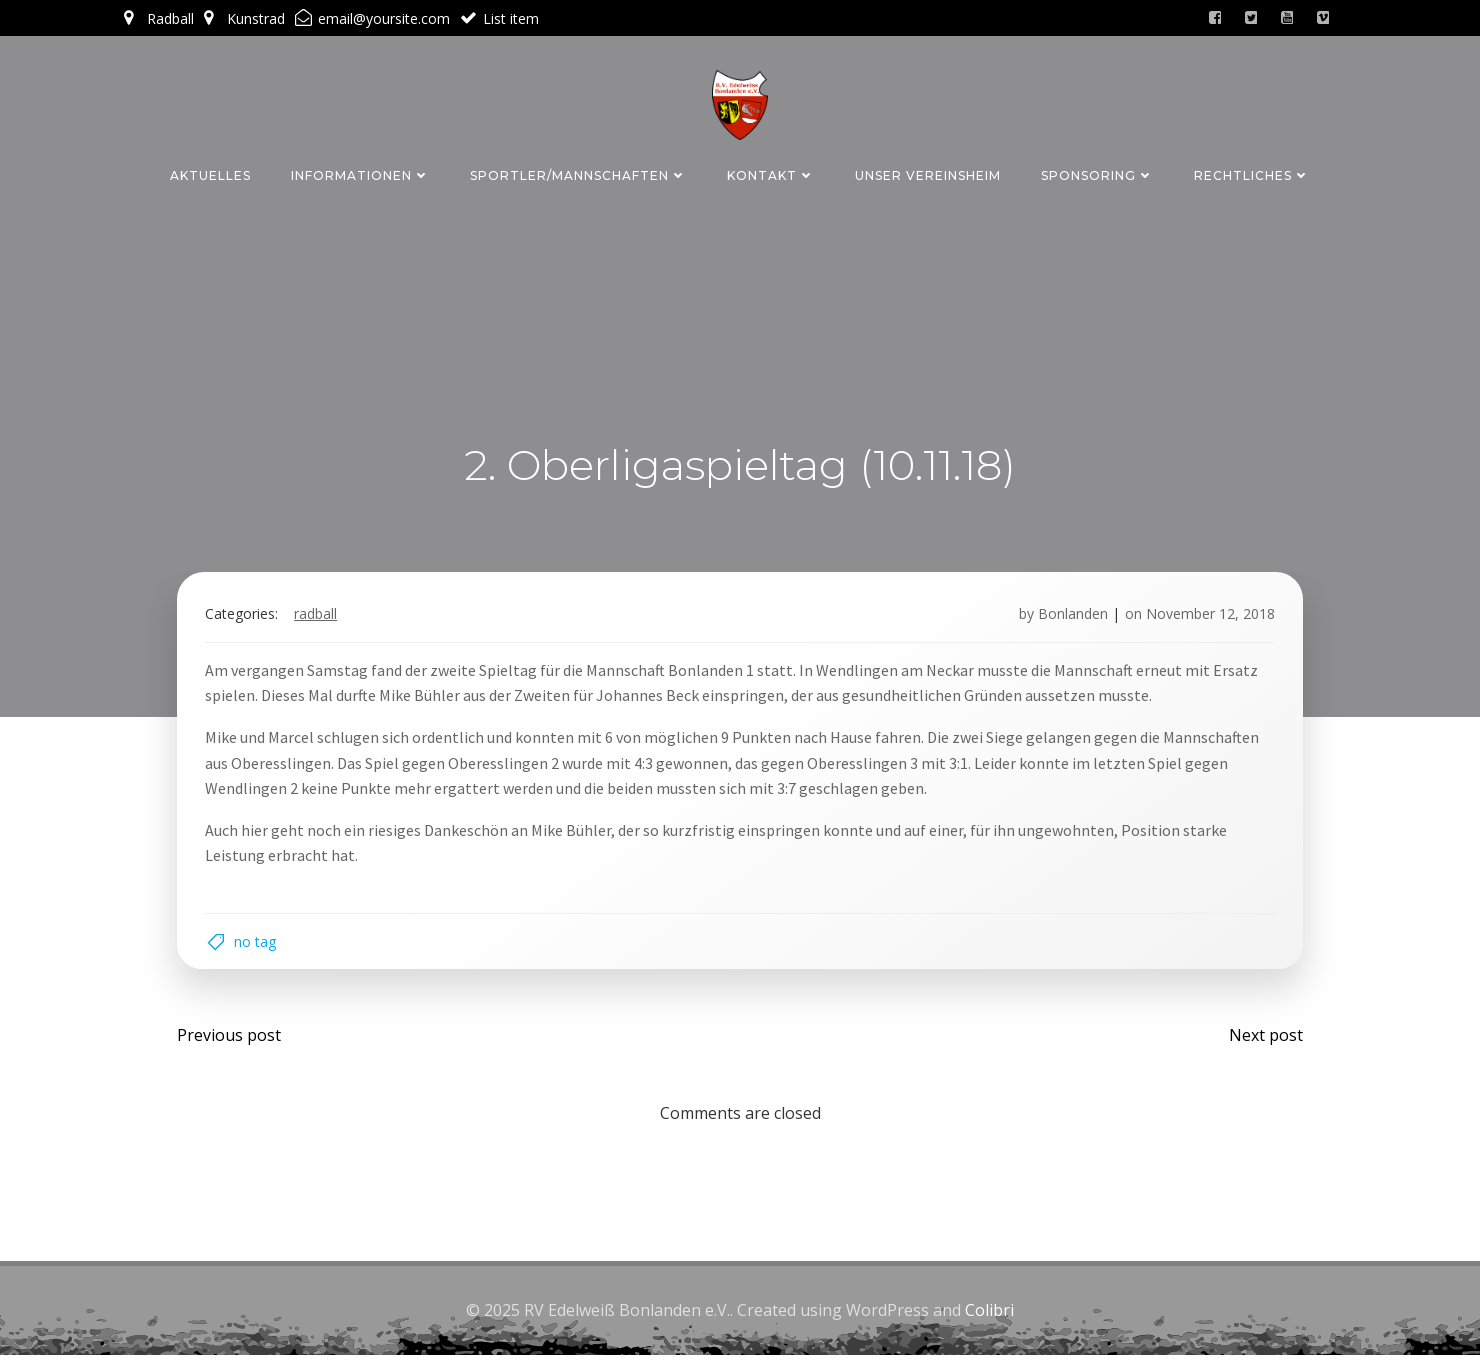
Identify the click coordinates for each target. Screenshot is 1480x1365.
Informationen (360, 173)
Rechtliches (1252, 173)
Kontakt (771, 173)
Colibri (989, 1320)
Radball (319, 617)
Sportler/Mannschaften (578, 173)
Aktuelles (210, 173)
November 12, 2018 (1206, 617)
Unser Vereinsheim (928, 173)
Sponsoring (1097, 173)
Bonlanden (1069, 617)
